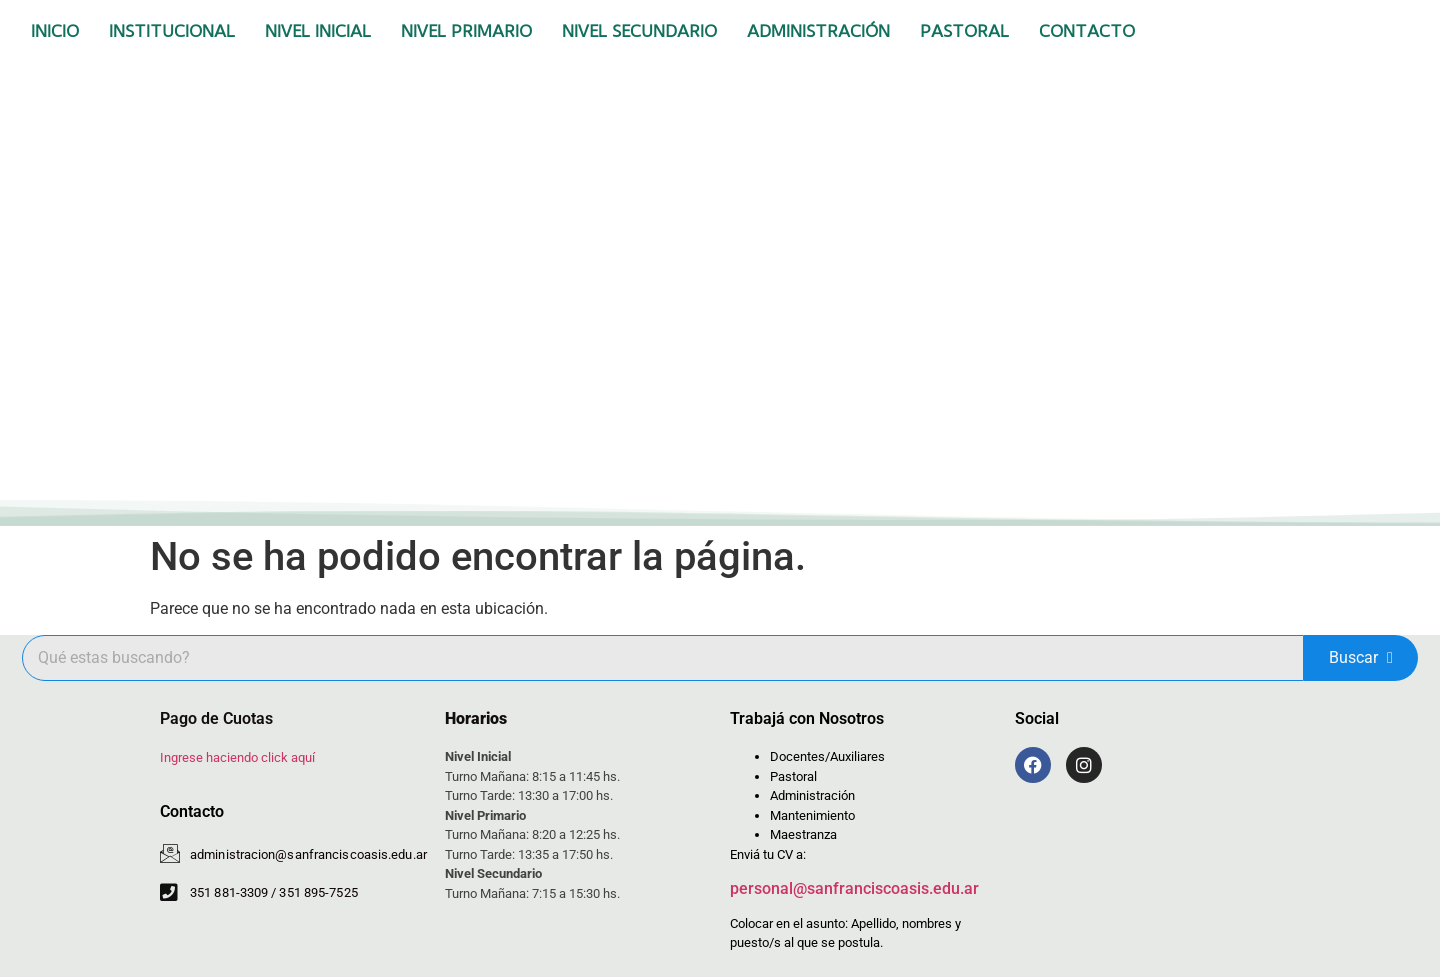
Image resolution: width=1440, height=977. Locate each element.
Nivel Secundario (639, 31)
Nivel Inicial (318, 31)
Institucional (172, 31)
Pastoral (964, 31)
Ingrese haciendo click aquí (237, 757)
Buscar (1361, 657)
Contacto (1087, 31)
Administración (818, 31)
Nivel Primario (466, 31)
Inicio (55, 31)
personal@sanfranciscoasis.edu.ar (854, 888)
